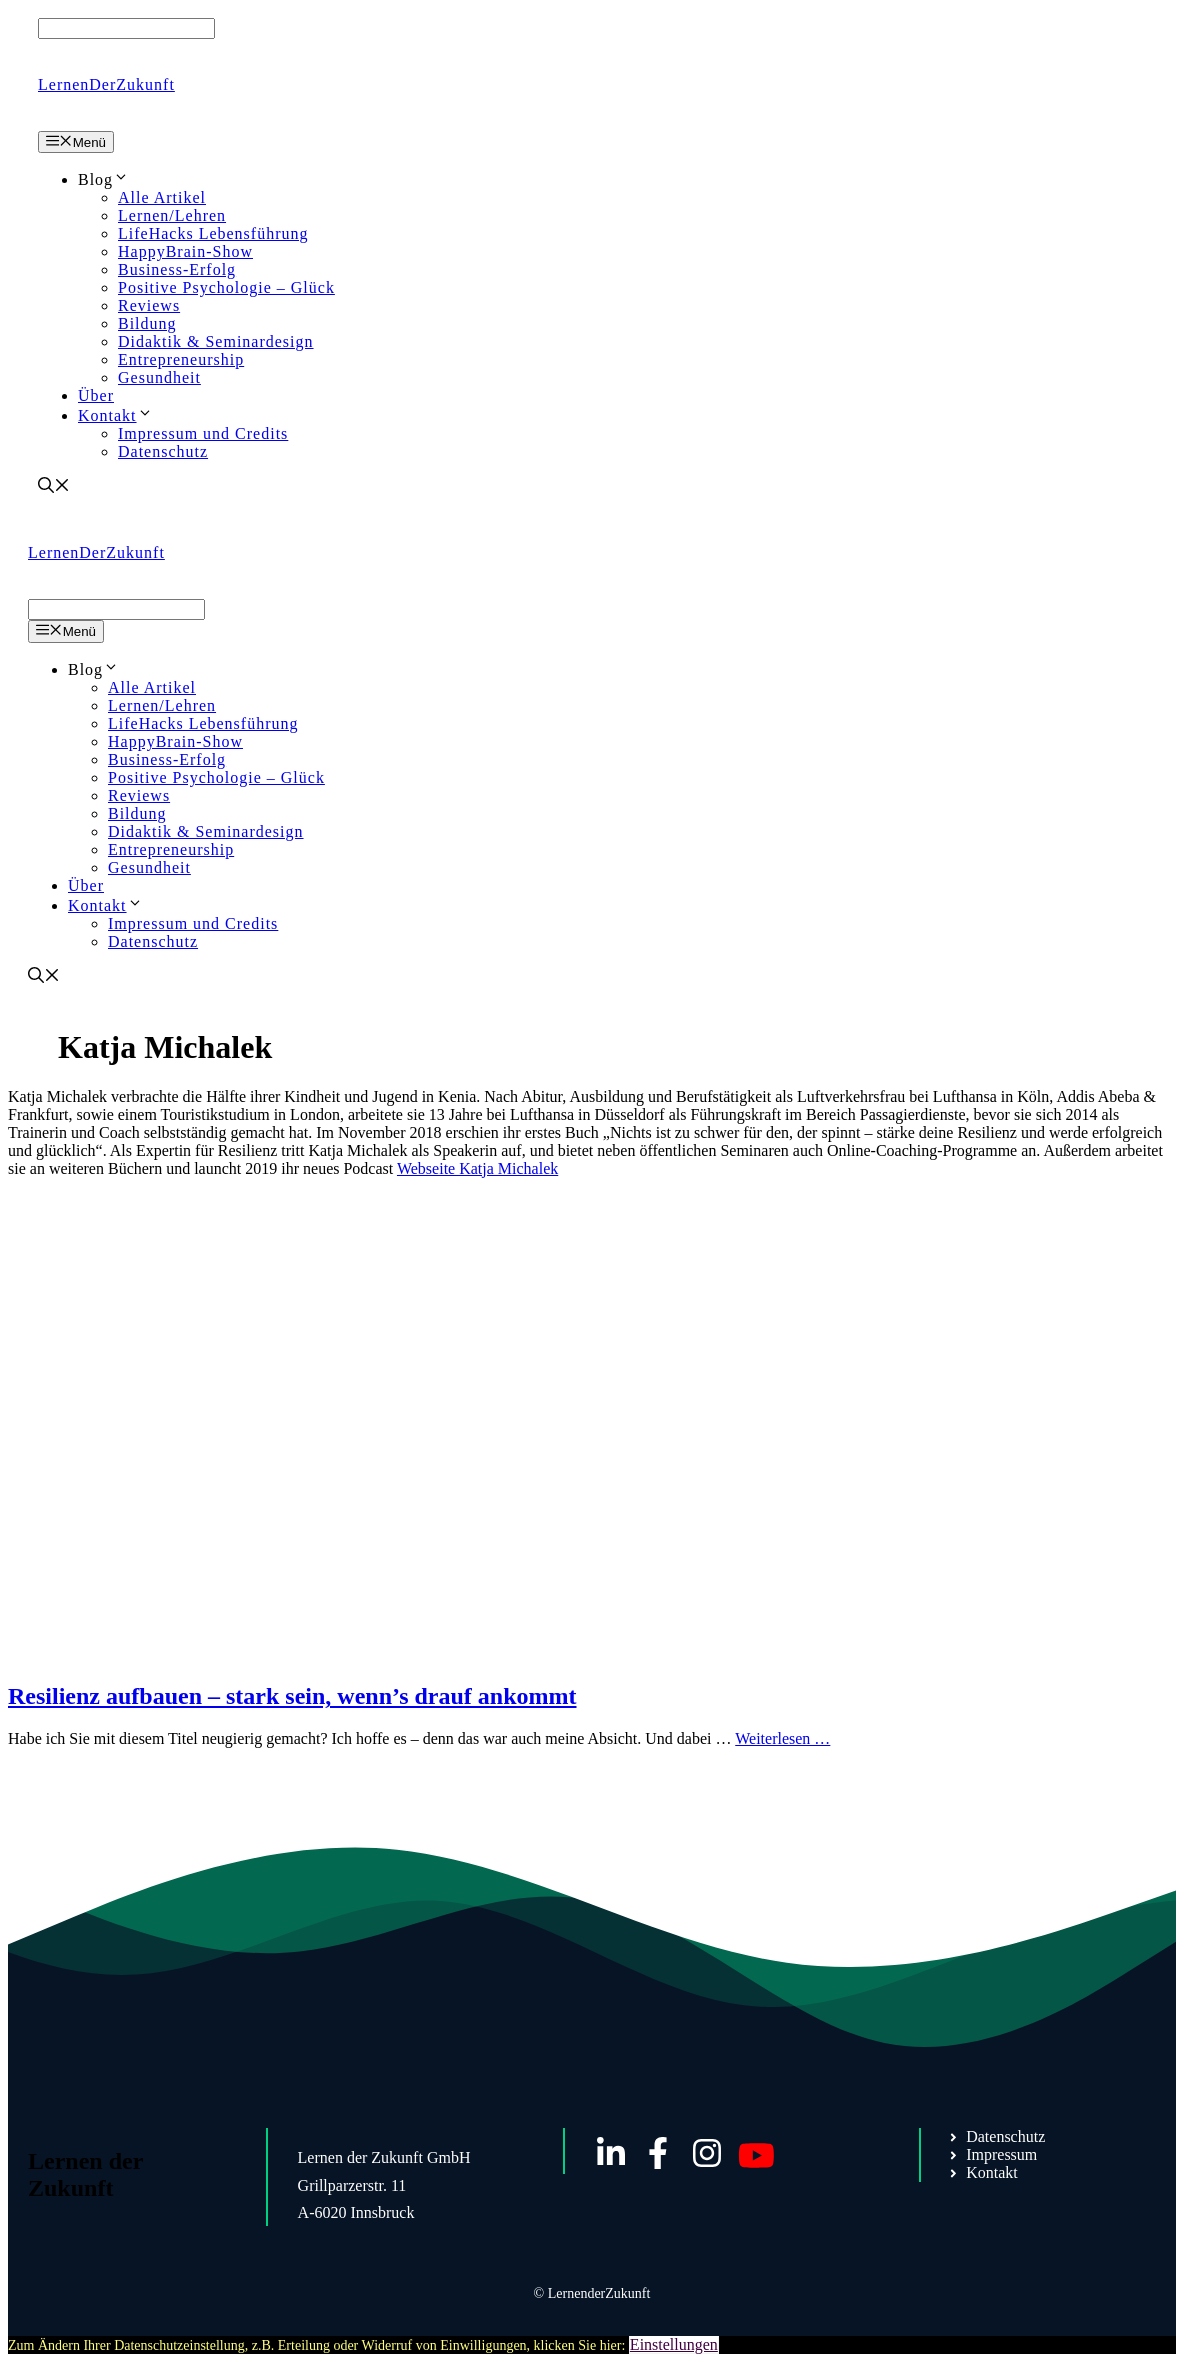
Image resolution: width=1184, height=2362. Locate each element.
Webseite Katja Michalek (477, 1168)
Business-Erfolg (177, 269)
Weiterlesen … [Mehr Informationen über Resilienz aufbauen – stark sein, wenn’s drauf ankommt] (782, 1738)
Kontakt (115, 415)
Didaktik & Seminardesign (216, 341)
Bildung (147, 323)
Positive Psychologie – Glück (226, 287)
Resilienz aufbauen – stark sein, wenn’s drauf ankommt (292, 1696)
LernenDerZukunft (106, 84)
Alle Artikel (162, 197)
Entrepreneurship (181, 359)
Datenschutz (163, 451)
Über (96, 395)
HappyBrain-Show (185, 251)
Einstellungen (674, 2344)
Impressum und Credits (203, 433)
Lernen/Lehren (172, 215)
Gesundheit (159, 377)
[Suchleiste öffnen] (54, 487)
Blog (103, 179)
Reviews (149, 305)
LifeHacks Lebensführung (213, 233)
